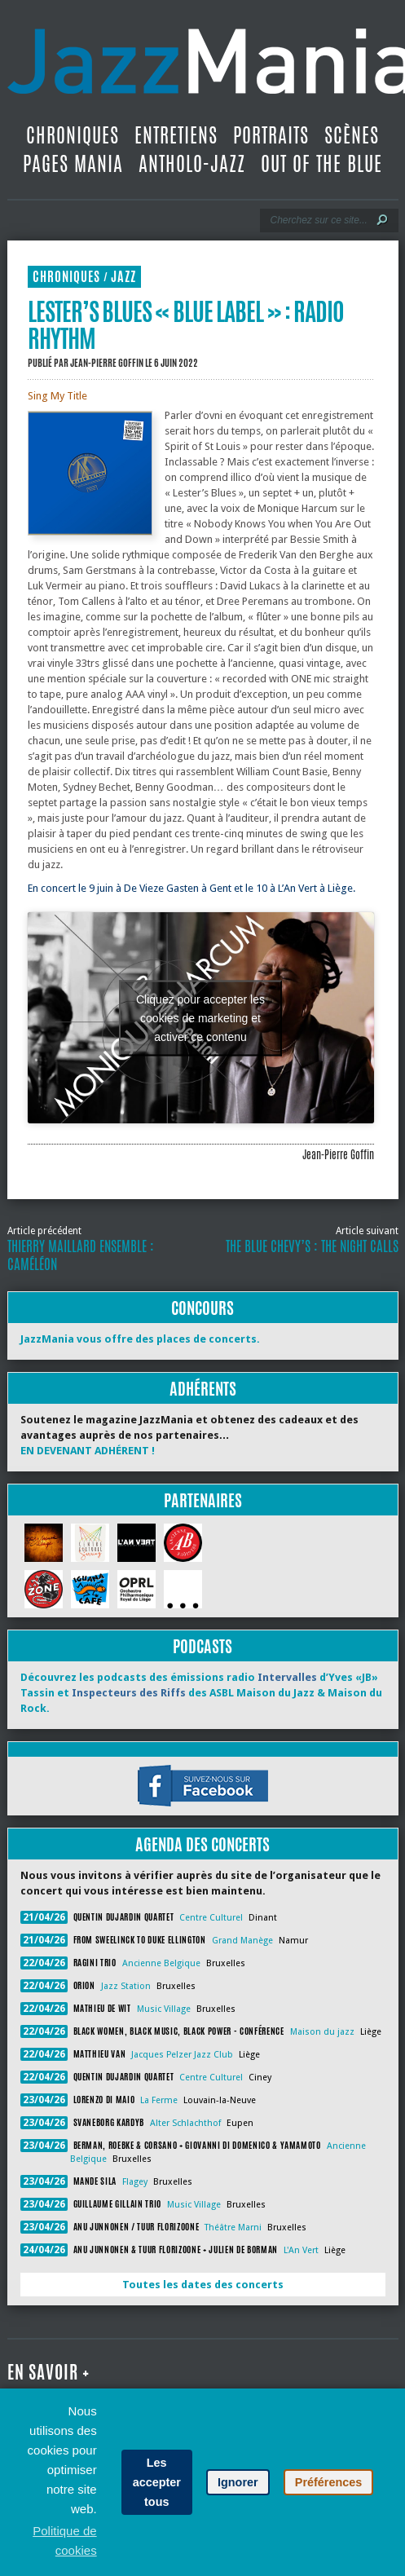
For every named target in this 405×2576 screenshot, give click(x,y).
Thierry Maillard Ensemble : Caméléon (80, 1255)
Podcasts (202, 1646)
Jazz (123, 276)
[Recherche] (318, 220)
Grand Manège (242, 1940)
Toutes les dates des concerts (203, 2284)
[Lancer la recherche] (382, 220)
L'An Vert (301, 2250)
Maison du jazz (322, 2032)
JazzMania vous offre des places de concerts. (140, 1339)
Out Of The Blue (321, 164)
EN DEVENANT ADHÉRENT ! (87, 1451)
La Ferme (159, 2100)
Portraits (271, 135)
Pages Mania (73, 164)
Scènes (351, 135)
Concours (202, 1308)
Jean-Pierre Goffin (106, 362)
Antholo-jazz (192, 164)
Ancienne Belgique (161, 1963)
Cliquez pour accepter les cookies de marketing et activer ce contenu (200, 1017)
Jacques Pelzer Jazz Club (182, 2054)
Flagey (134, 2182)
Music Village (164, 2009)
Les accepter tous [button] (157, 2482)
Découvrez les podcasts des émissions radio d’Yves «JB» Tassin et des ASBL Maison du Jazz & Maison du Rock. (201, 1692)
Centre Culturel (211, 1917)
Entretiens (176, 135)
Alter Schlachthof (185, 2123)
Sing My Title (57, 396)
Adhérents (202, 1388)
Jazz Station (126, 1986)
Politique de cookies (64, 2540)
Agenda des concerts (202, 1844)
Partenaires (203, 1500)
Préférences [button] (328, 2482)
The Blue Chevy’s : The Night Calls (312, 1246)
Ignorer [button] (238, 2482)
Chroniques (72, 135)
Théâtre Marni (233, 2227)
